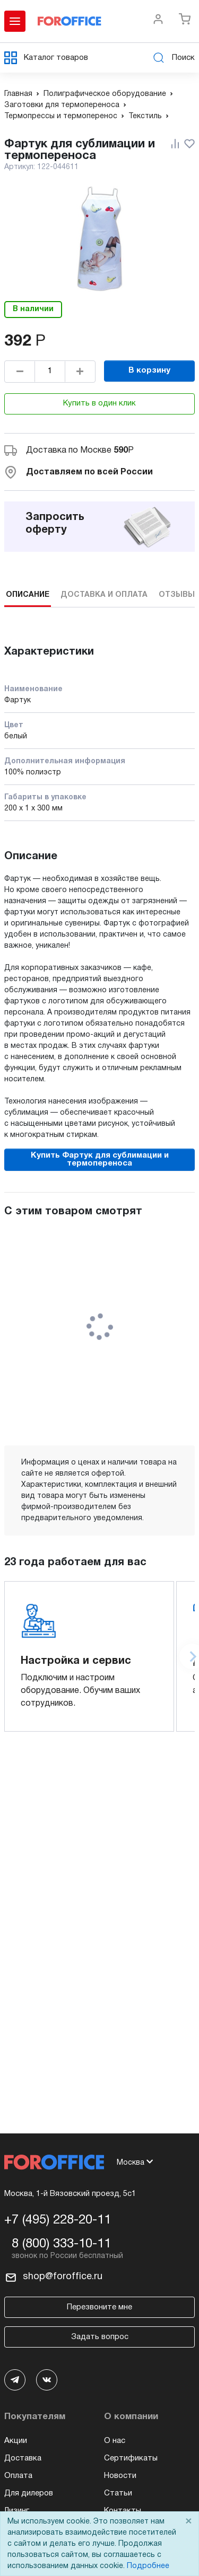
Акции (15, 2441)
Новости (120, 2476)
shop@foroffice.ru (62, 2276)
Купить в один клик (99, 403)
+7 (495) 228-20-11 (57, 2220)
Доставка (22, 2458)
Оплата (18, 2476)
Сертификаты (131, 2458)
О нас (114, 2441)
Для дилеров (28, 2493)
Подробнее (148, 2566)
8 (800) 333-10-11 (61, 2244)
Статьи (118, 2493)
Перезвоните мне (99, 2307)
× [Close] (188, 2522)
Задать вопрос (99, 2337)
